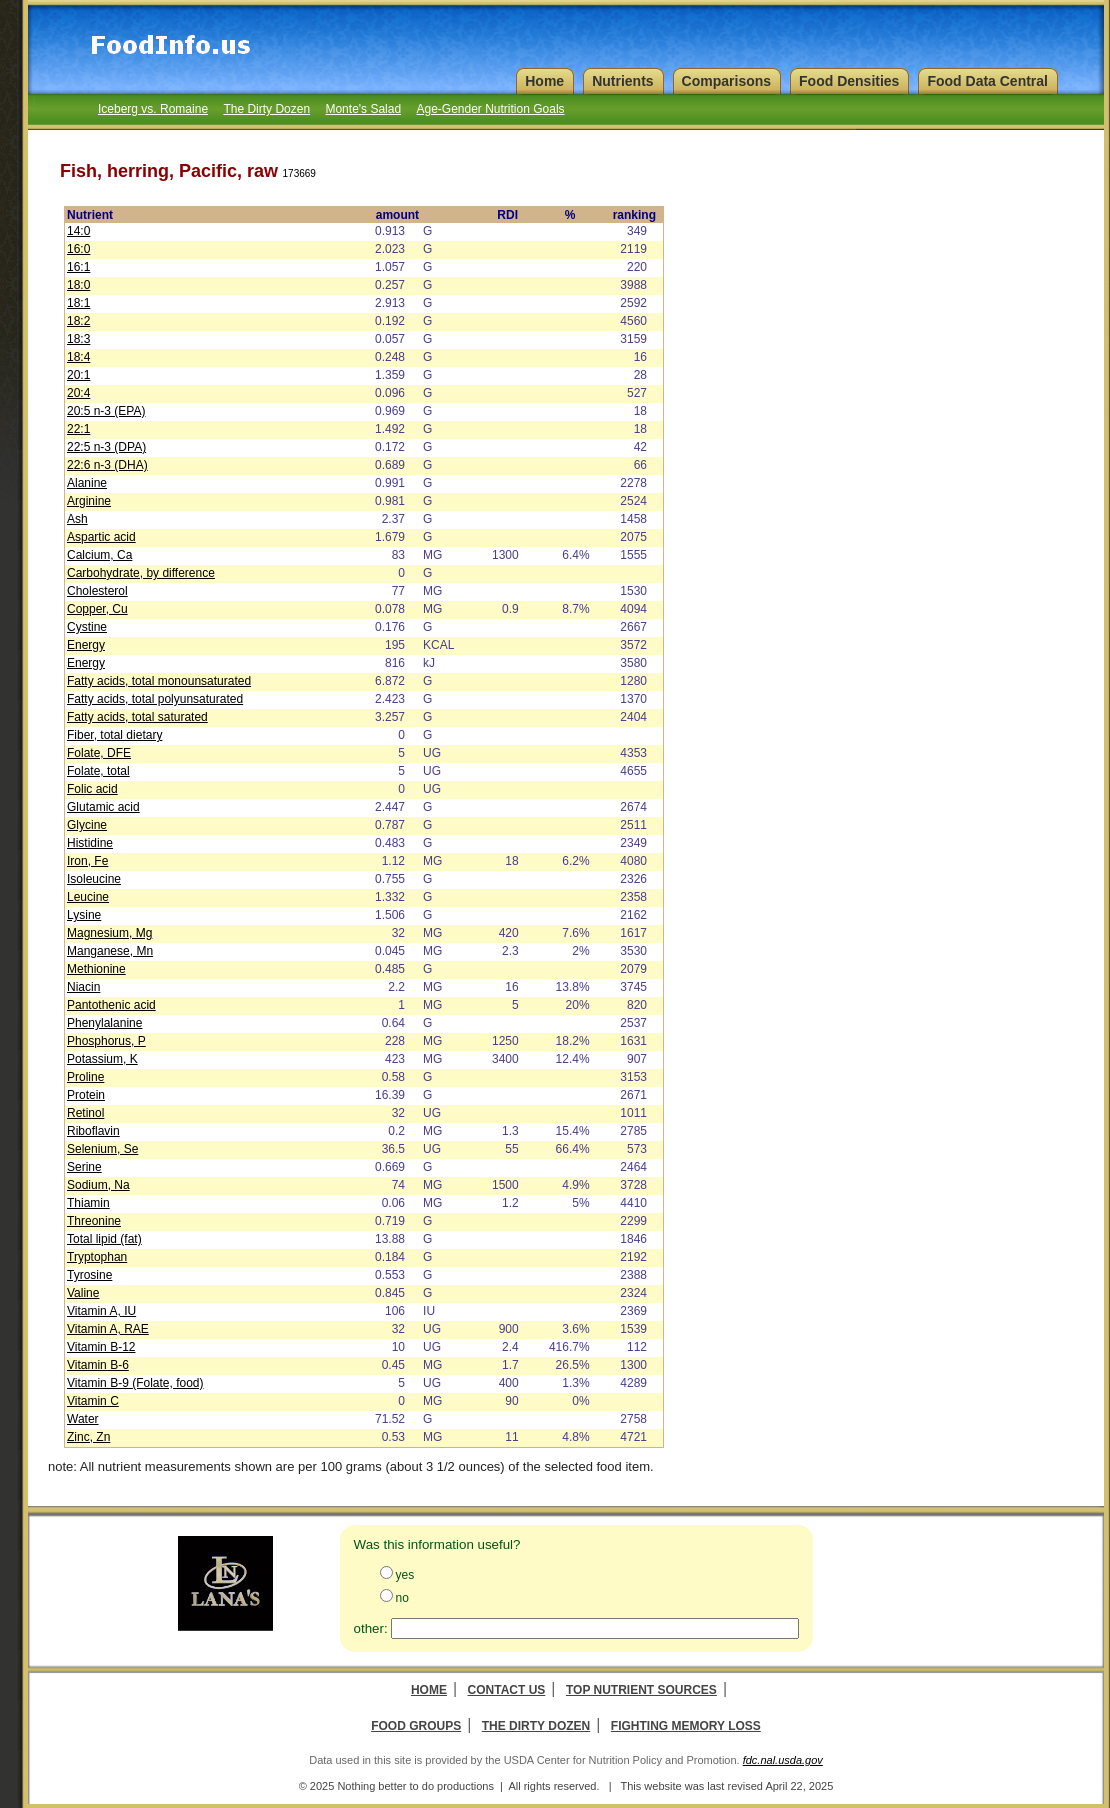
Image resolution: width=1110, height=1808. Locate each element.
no (402, 1598)
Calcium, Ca (99, 555)
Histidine (90, 843)
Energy (86, 645)
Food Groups (416, 1726)
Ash (77, 519)
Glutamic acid (103, 807)
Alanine (87, 483)
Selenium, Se (102, 1149)
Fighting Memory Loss (686, 1726)
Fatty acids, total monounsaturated (159, 681)
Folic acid (92, 789)
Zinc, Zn (88, 1437)
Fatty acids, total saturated (137, 717)
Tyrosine (89, 1275)
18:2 (78, 321)
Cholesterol (97, 591)
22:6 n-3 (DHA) (107, 465)
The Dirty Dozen (266, 109)
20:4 (78, 393)
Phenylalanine (104, 1023)
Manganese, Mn (110, 951)
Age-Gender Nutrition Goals (490, 109)
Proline (85, 1077)
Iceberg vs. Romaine (153, 109)
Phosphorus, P (106, 1041)
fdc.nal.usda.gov (783, 1760)
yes (405, 1575)
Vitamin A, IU (101, 1311)
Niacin (83, 987)
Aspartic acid (101, 537)
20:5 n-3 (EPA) (106, 411)
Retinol (85, 1113)
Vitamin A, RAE (108, 1329)
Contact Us (507, 1690)
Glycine (87, 825)
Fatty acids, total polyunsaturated (155, 699)
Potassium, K (102, 1059)
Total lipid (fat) (104, 1239)
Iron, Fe (87, 861)
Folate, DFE (99, 753)
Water (83, 1419)
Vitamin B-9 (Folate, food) (135, 1383)
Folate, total (98, 771)
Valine (83, 1293)
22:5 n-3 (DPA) (106, 447)
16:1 (78, 267)
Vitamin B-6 (98, 1365)
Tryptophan (97, 1257)
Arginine (89, 501)
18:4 (78, 357)
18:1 (78, 303)
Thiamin (88, 1203)
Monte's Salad (363, 109)
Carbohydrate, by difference (141, 573)
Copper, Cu (97, 609)
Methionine (96, 969)
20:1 (78, 375)
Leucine (88, 897)
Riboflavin (93, 1131)
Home (429, 1690)
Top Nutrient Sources (641, 1690)
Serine (84, 1167)
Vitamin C (93, 1401)
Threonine (94, 1221)
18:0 (78, 285)
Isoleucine (94, 879)
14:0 (78, 231)
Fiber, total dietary (114, 735)
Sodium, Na (98, 1185)
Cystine (87, 627)
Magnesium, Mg (109, 933)
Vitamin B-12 (101, 1347)
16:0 (78, 249)
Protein (86, 1095)
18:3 (78, 339)
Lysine (84, 915)
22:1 (78, 429)
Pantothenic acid (111, 1005)
